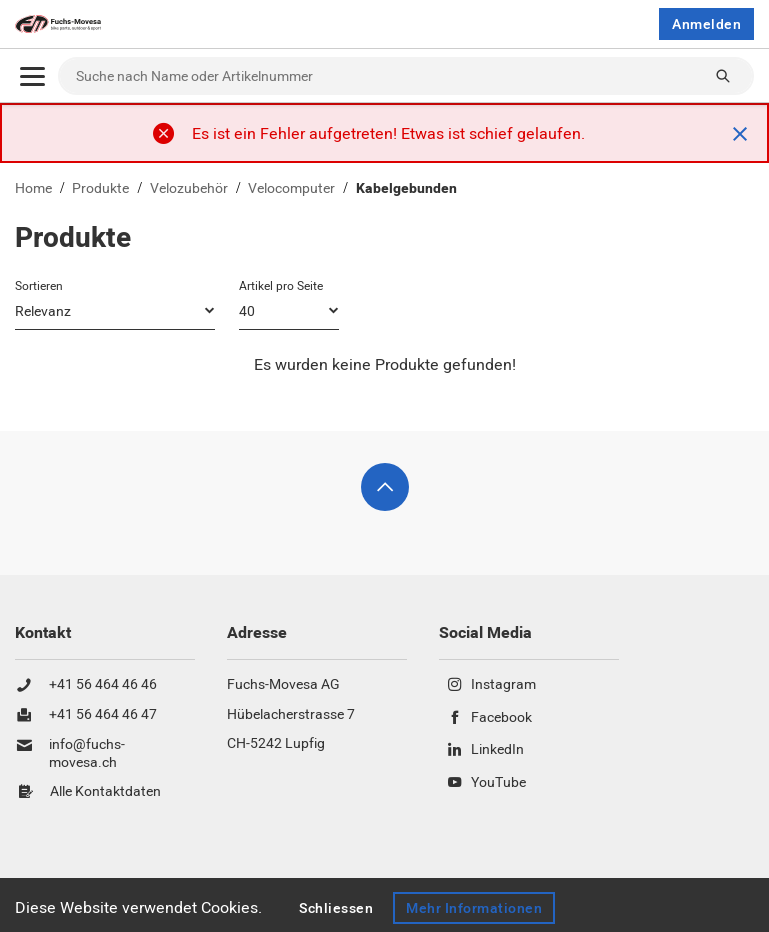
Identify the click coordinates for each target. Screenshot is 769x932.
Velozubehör (189, 188)
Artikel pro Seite (281, 286)
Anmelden (706, 24)
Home (33, 188)
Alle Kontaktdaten (105, 792)
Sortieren (39, 286)
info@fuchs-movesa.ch (87, 753)
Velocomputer (291, 188)
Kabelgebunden (406, 188)
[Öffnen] (32, 76)
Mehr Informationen (475, 908)
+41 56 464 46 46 (103, 685)
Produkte (100, 188)
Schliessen (336, 908)
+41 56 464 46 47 (103, 715)
